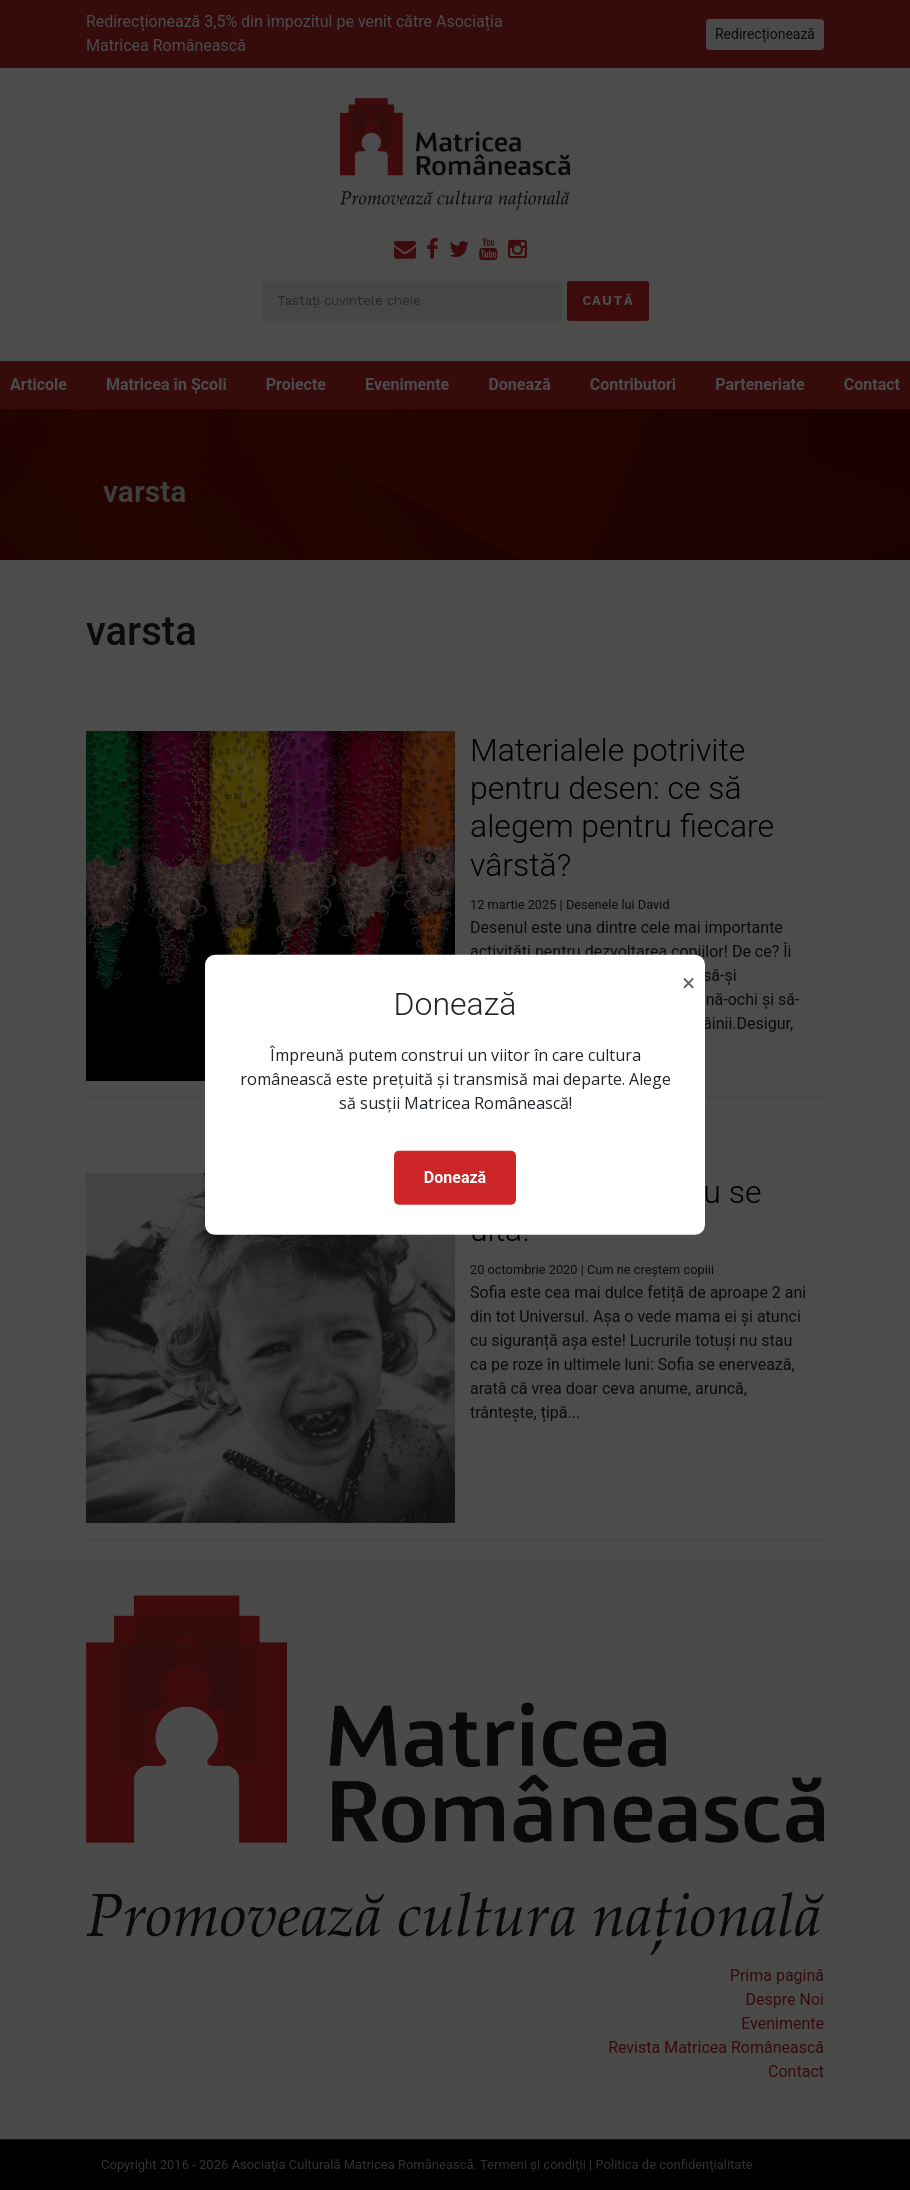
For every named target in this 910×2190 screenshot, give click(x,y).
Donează (455, 1177)
